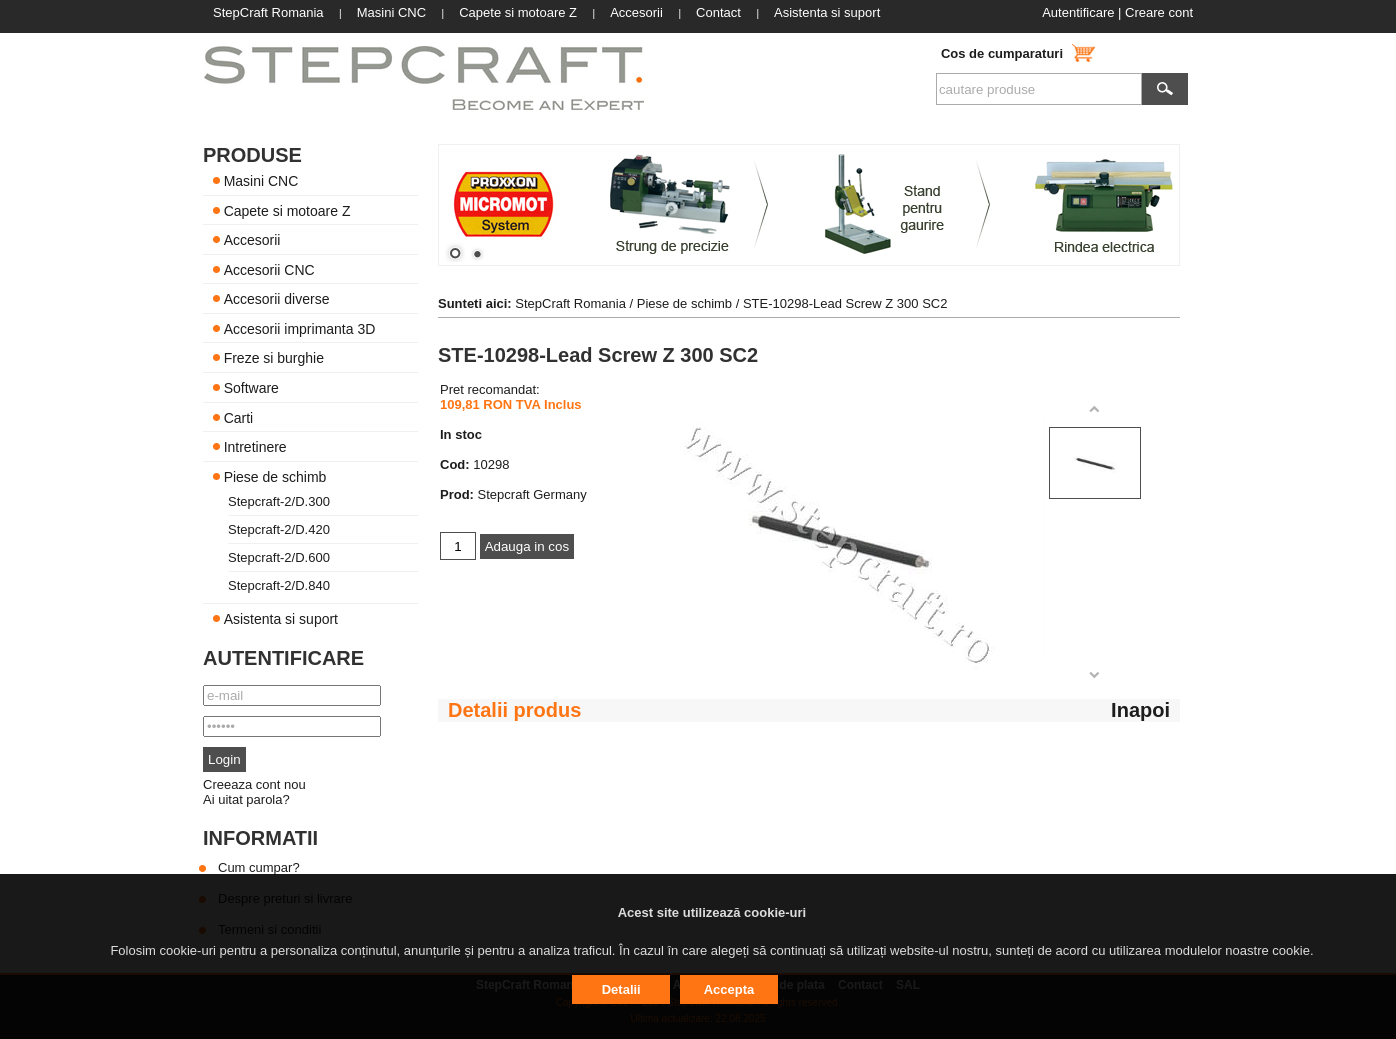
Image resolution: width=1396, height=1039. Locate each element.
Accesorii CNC (269, 269)
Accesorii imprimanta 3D (300, 328)
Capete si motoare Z (287, 210)
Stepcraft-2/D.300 (279, 501)
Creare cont (1159, 12)
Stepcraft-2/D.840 (279, 585)
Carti (239, 417)
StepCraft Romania (570, 303)
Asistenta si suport (281, 619)
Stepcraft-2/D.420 (279, 529)
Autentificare (1078, 12)
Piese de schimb (275, 476)
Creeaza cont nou (254, 784)
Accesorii (252, 240)
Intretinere (255, 447)
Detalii (621, 989)
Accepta (729, 989)
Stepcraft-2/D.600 (279, 557)
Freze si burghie (274, 358)
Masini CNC (261, 181)
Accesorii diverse (277, 299)
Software (251, 388)
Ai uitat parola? (246, 799)
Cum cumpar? (259, 867)
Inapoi (1140, 710)
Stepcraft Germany (532, 494)
